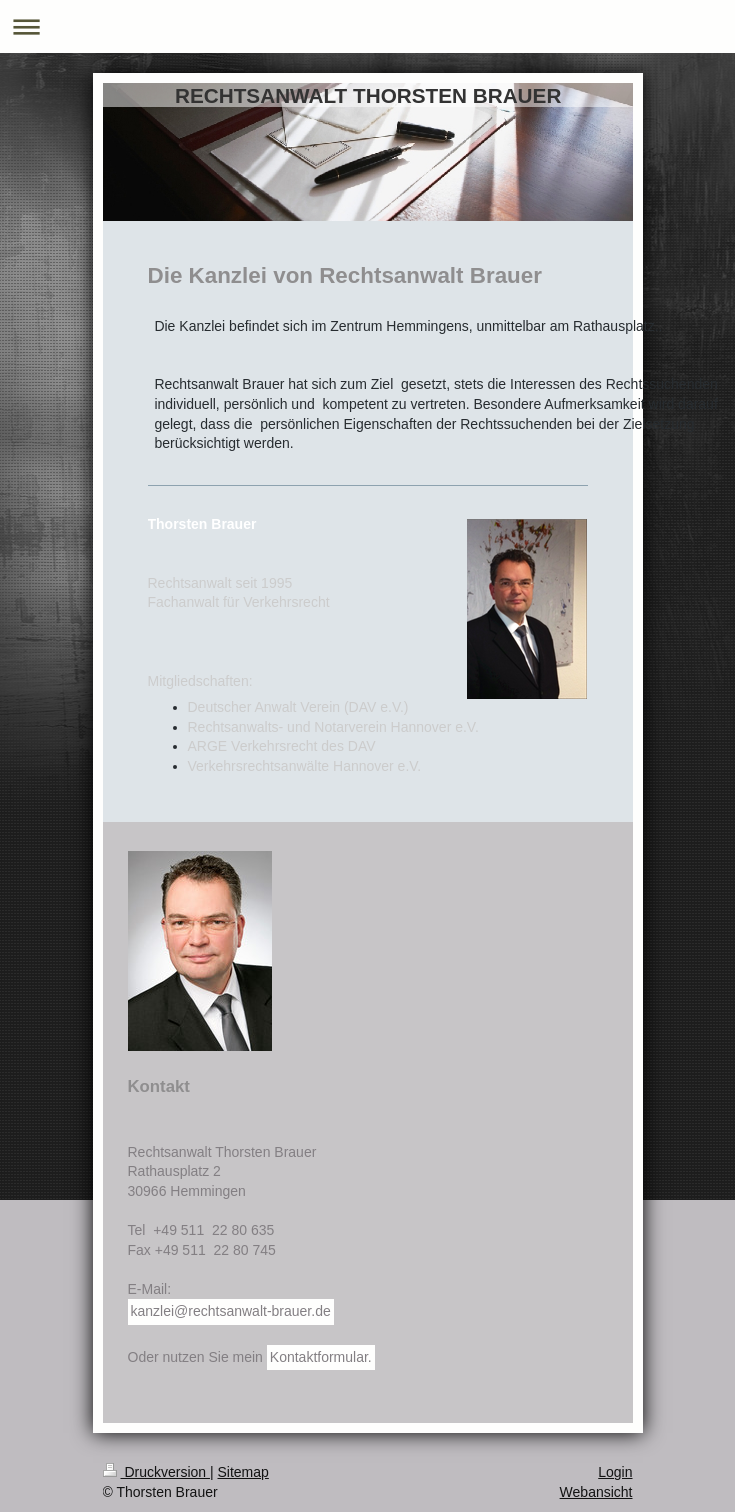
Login (615, 1472)
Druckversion (156, 1472)
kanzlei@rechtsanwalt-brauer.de (231, 1311)
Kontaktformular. (321, 1357)
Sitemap (243, 1472)
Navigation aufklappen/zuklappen (367, 26)
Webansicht (596, 1492)
